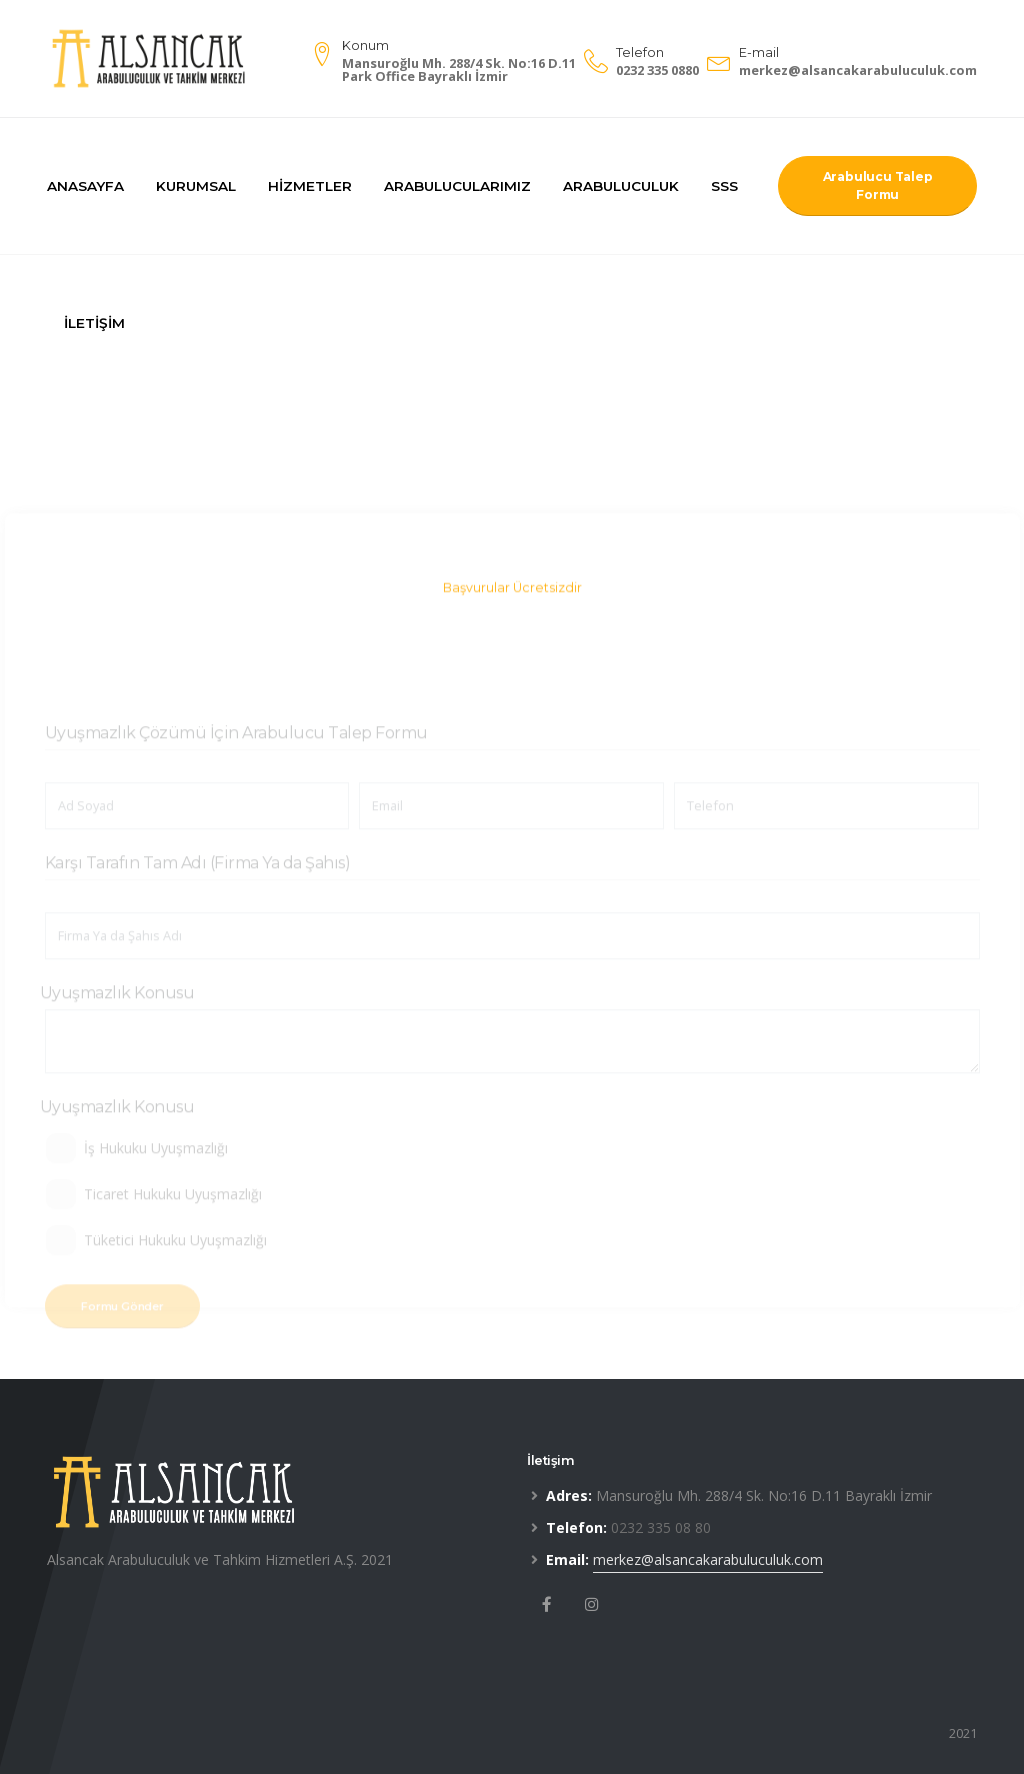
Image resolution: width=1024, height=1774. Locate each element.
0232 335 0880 (657, 70)
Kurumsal (196, 186)
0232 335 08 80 (661, 1527)
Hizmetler (310, 186)
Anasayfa (85, 186)
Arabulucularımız (457, 186)
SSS (724, 186)
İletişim (94, 323)
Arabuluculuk (621, 186)
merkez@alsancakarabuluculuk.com (858, 70)
